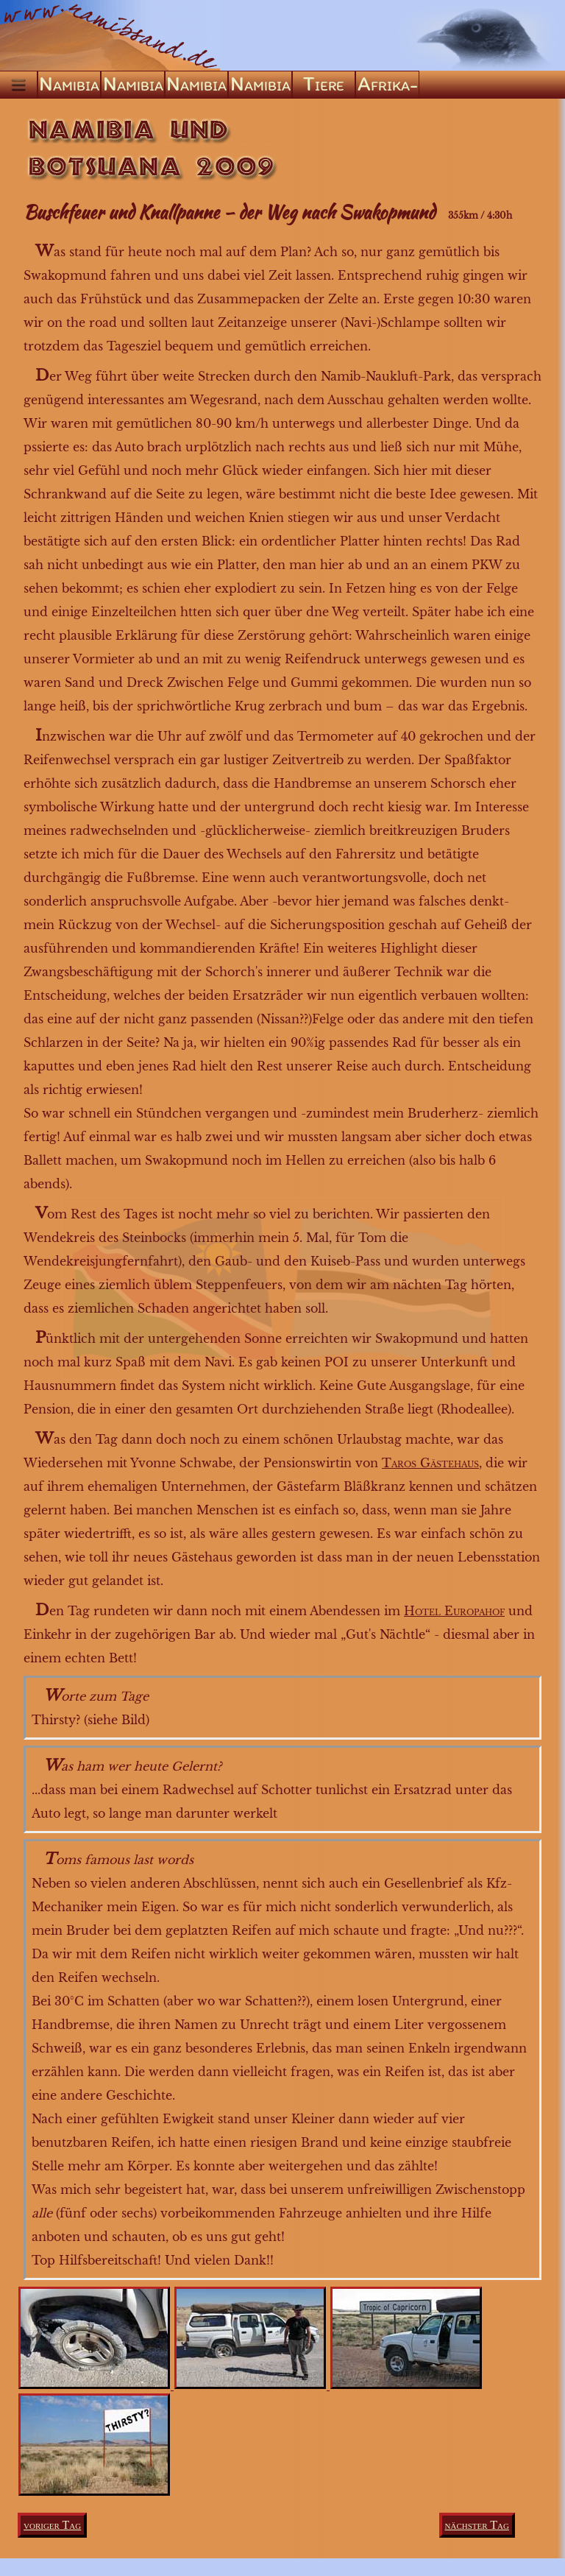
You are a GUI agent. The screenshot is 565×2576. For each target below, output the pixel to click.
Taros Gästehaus (430, 1462)
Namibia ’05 (133, 85)
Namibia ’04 (69, 85)
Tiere (323, 83)
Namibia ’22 (260, 85)
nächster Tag (477, 2525)
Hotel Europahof (454, 1610)
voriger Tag (52, 2525)
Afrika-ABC (388, 85)
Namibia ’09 (196, 85)
